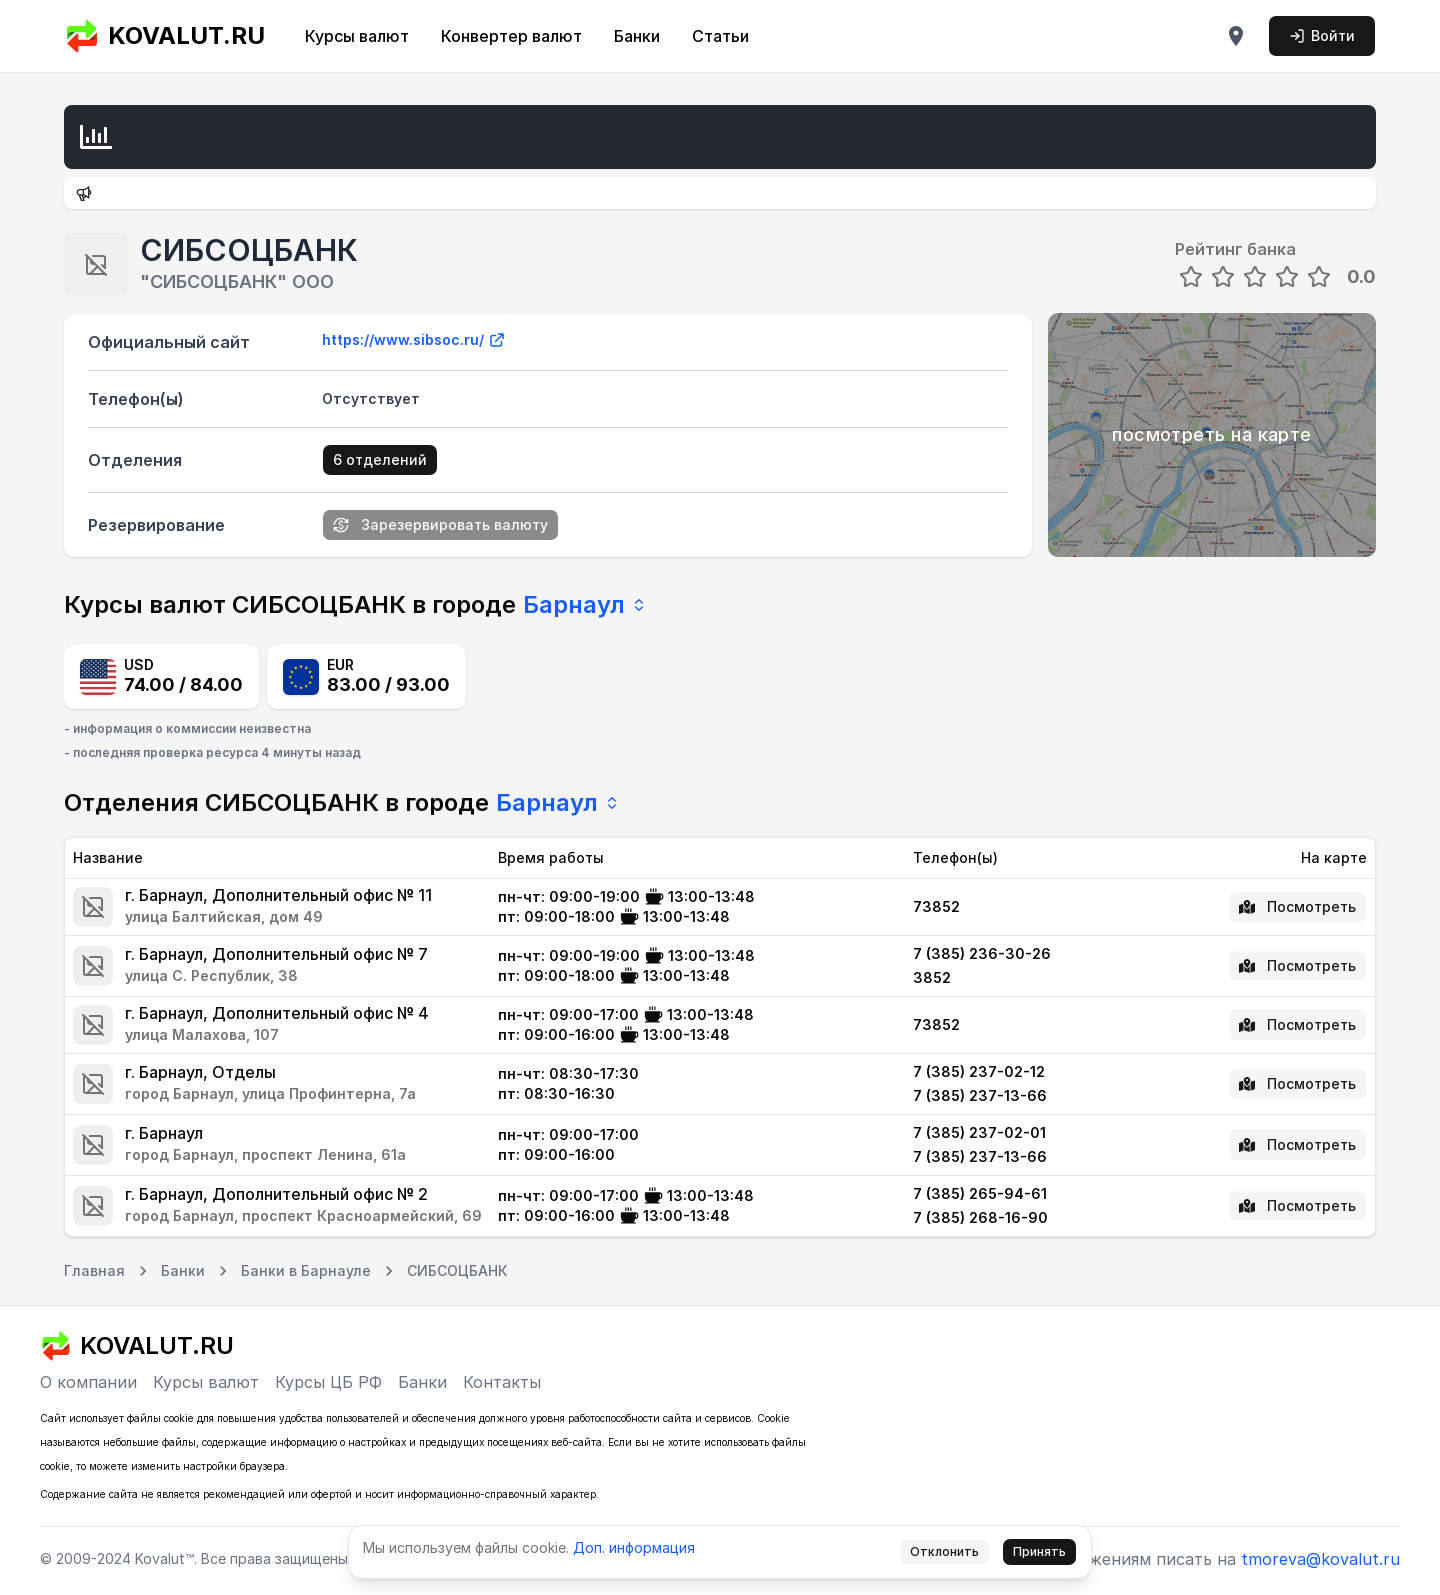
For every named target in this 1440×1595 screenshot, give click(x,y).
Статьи (720, 36)
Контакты (502, 1382)
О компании (88, 1382)
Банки (637, 36)
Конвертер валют (511, 36)
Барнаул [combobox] (585, 604)
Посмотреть (1297, 906)
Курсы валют (357, 36)
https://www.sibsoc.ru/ (414, 340)
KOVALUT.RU (164, 36)
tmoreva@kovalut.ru (1320, 1559)
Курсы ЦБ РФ (328, 1382)
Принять (1039, 1551)
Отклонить (944, 1551)
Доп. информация (634, 1547)
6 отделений (380, 459)
